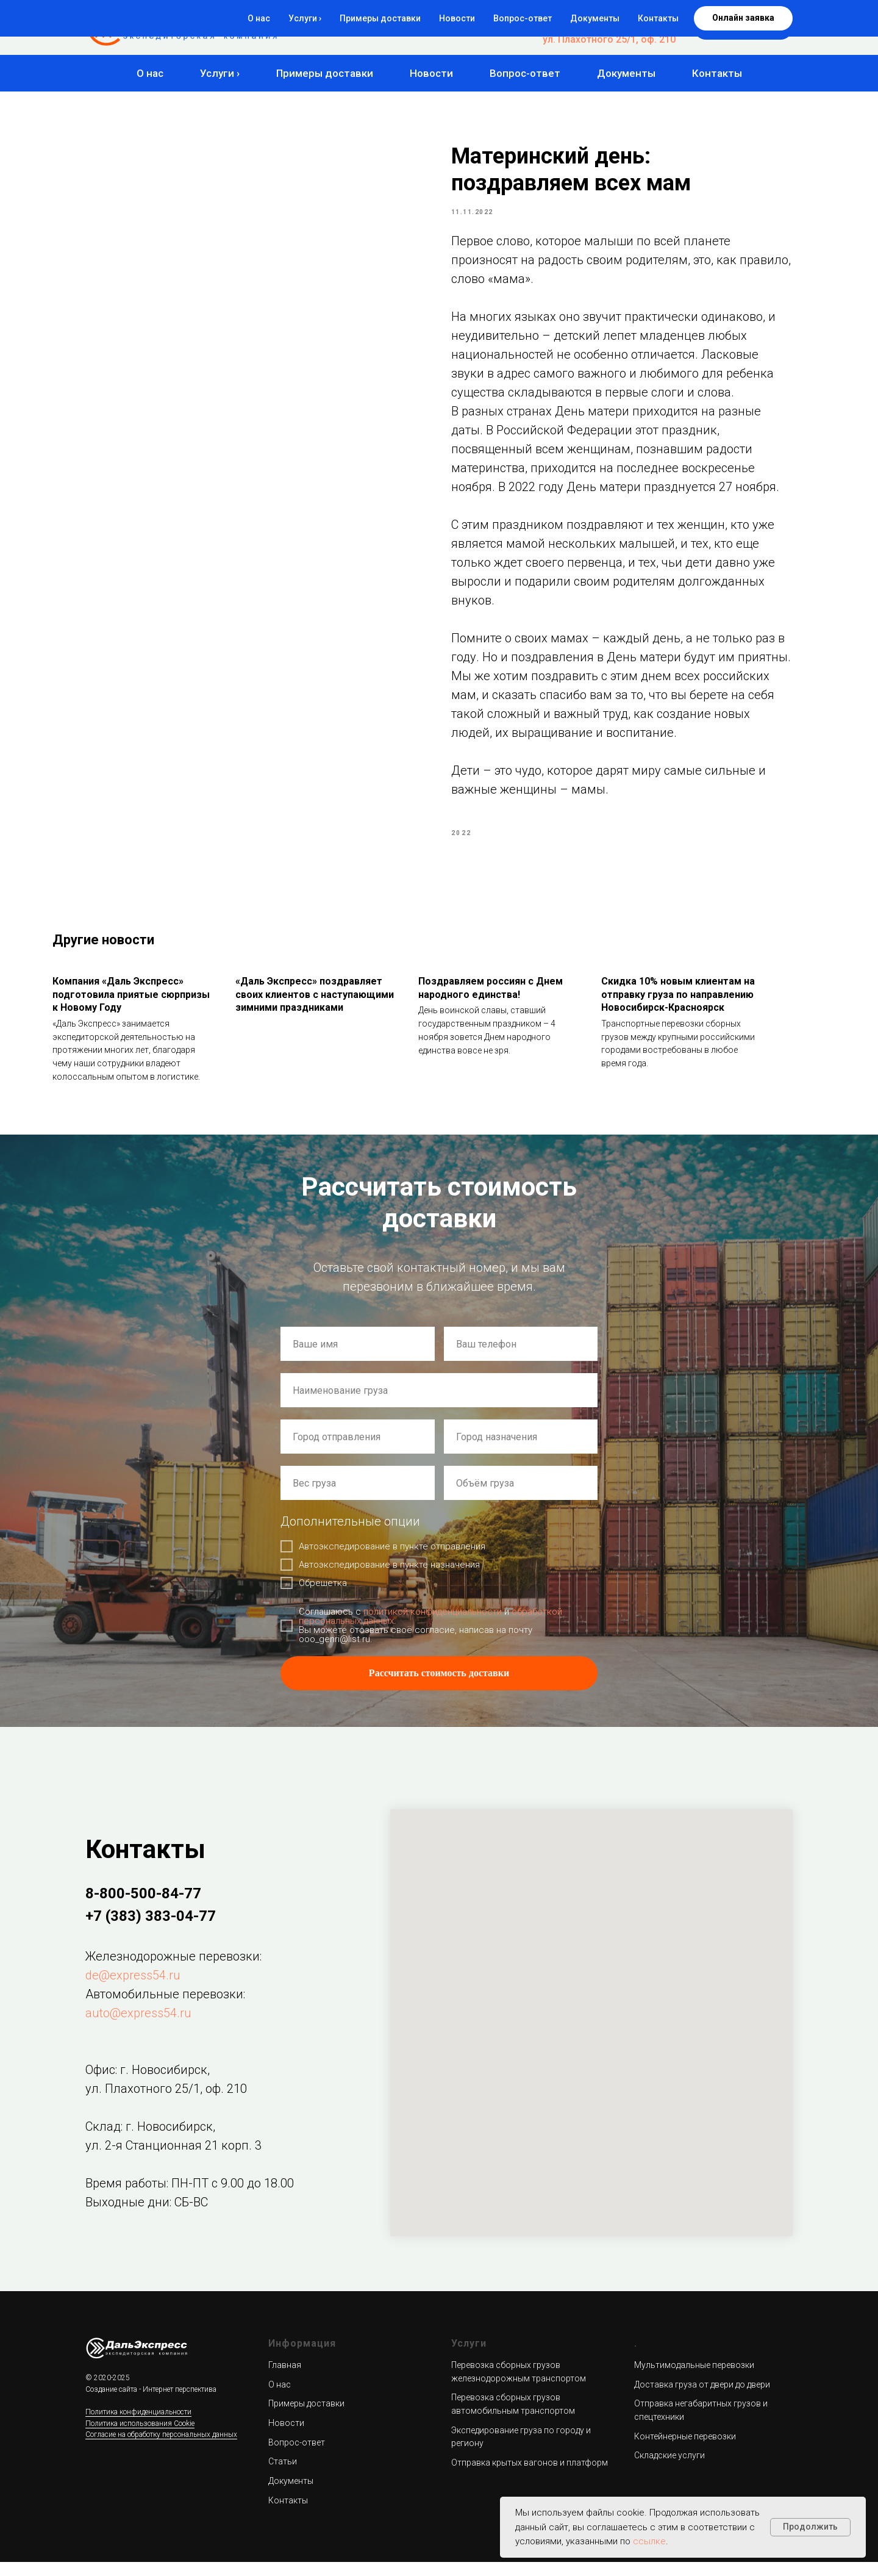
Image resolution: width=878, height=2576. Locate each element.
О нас (150, 73)
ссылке (649, 2541)
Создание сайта (111, 2402)
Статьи (282, 2475)
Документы (626, 73)
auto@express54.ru (138, 2026)
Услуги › (220, 73)
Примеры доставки (324, 73)
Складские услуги (669, 2469)
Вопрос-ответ (525, 73)
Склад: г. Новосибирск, (150, 2140)
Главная (284, 2378)
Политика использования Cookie (140, 2437)
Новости (431, 73)
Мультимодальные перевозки (694, 2378)
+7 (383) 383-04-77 (633, 28)
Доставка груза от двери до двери (702, 2398)
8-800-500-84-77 (638, 16)
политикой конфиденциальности (432, 1625)
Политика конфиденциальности (138, 2425)
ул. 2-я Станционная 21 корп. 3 (173, 2158)
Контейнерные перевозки (685, 2450)
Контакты (717, 73)
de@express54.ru (132, 1988)
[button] (743, 27)
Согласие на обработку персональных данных (161, 2448)
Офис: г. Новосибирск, (147, 2083)
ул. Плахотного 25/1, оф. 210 (609, 39)
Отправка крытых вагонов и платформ (529, 2476)
